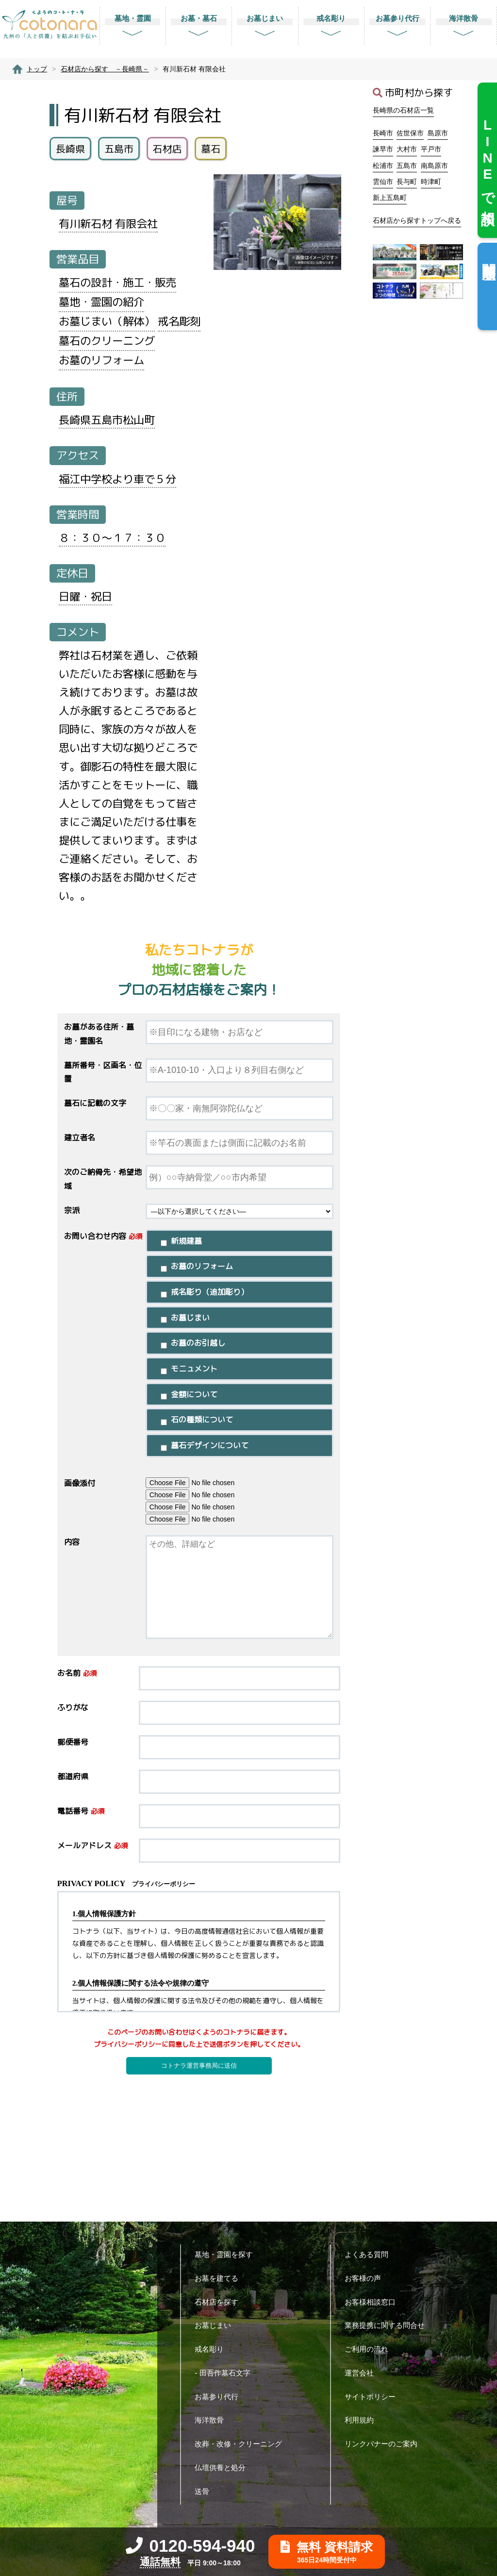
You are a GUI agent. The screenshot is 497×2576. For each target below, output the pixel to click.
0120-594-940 (190, 2545)
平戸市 (431, 149)
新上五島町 (390, 197)
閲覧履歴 (488, 255)
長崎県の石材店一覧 (403, 110)
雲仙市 (383, 181)
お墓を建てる (220, 2278)
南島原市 (434, 165)
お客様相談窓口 (374, 2302)
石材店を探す (220, 2302)
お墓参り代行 (220, 2396)
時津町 (431, 181)
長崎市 (383, 133)
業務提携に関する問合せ (388, 2325)
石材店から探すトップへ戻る (417, 220)
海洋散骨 (213, 2420)
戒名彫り (213, 2349)
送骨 (205, 2491)
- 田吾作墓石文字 (226, 2373)
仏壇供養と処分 (224, 2467)
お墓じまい (216, 2325)
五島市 (407, 165)
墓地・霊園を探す (227, 2254)
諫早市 (383, 149)
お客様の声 (366, 2278)
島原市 (438, 133)
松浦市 (383, 165)
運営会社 (363, 2373)
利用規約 (363, 2420)
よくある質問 (370, 2254)
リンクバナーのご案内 (385, 2444)
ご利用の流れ (370, 2349)
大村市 (407, 149)
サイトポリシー (374, 2396)
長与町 (407, 181)
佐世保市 (410, 133)
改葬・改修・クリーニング (242, 2444)
